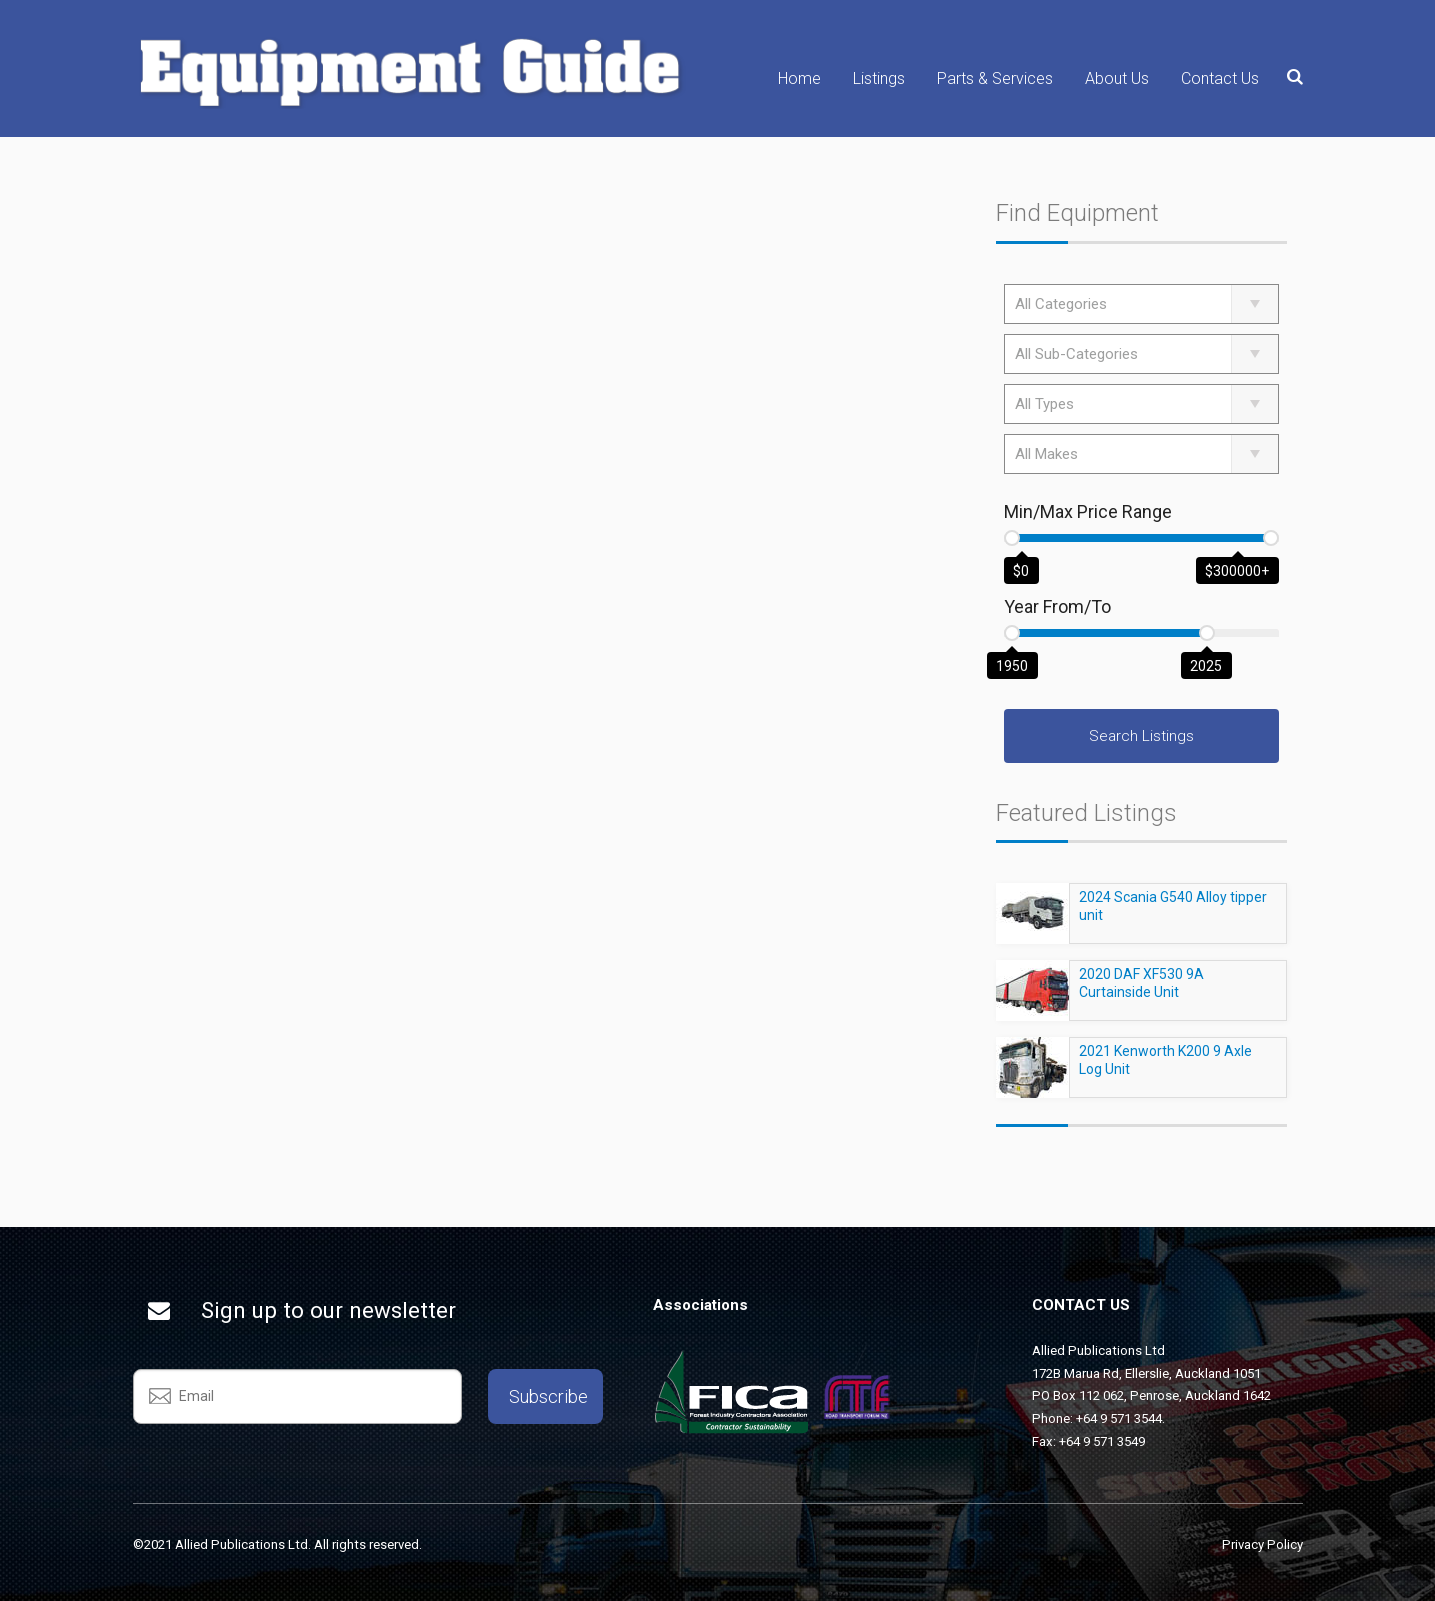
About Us (1117, 78)
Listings (879, 78)
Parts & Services (995, 78)
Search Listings (1141, 736)
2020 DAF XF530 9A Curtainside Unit (1141, 992)
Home (799, 78)
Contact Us (1220, 78)
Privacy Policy (1262, 1544)
